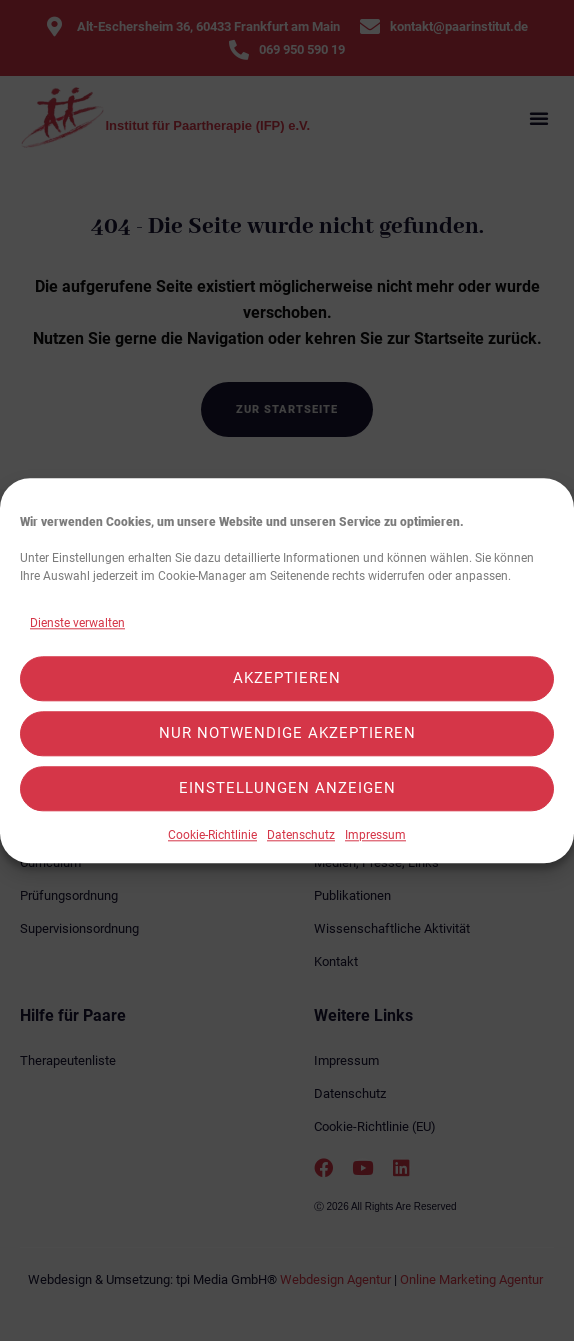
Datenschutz (301, 835)
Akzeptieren (287, 679)
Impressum (375, 835)
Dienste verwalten (77, 623)
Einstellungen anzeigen (287, 789)
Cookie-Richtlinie (212, 835)
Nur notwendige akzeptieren (287, 734)
